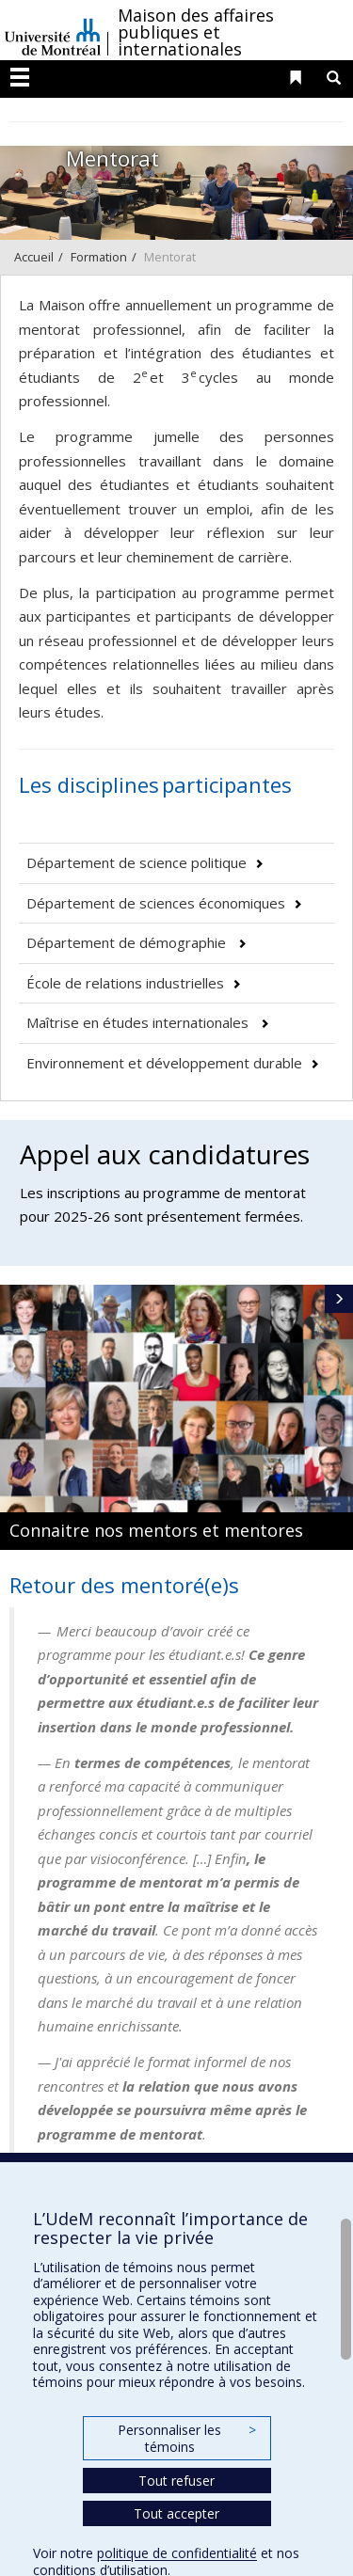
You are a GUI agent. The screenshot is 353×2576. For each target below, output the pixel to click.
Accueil (34, 256)
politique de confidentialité (177, 2553)
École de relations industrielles (125, 982)
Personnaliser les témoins (186, 2438)
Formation (99, 256)
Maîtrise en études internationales (139, 1022)
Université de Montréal (53, 30)
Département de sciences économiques (155, 902)
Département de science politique (136, 862)
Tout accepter (176, 2513)
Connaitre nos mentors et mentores (156, 1530)
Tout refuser (176, 2480)
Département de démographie (128, 942)
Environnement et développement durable (164, 1062)
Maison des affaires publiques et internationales (196, 32)
